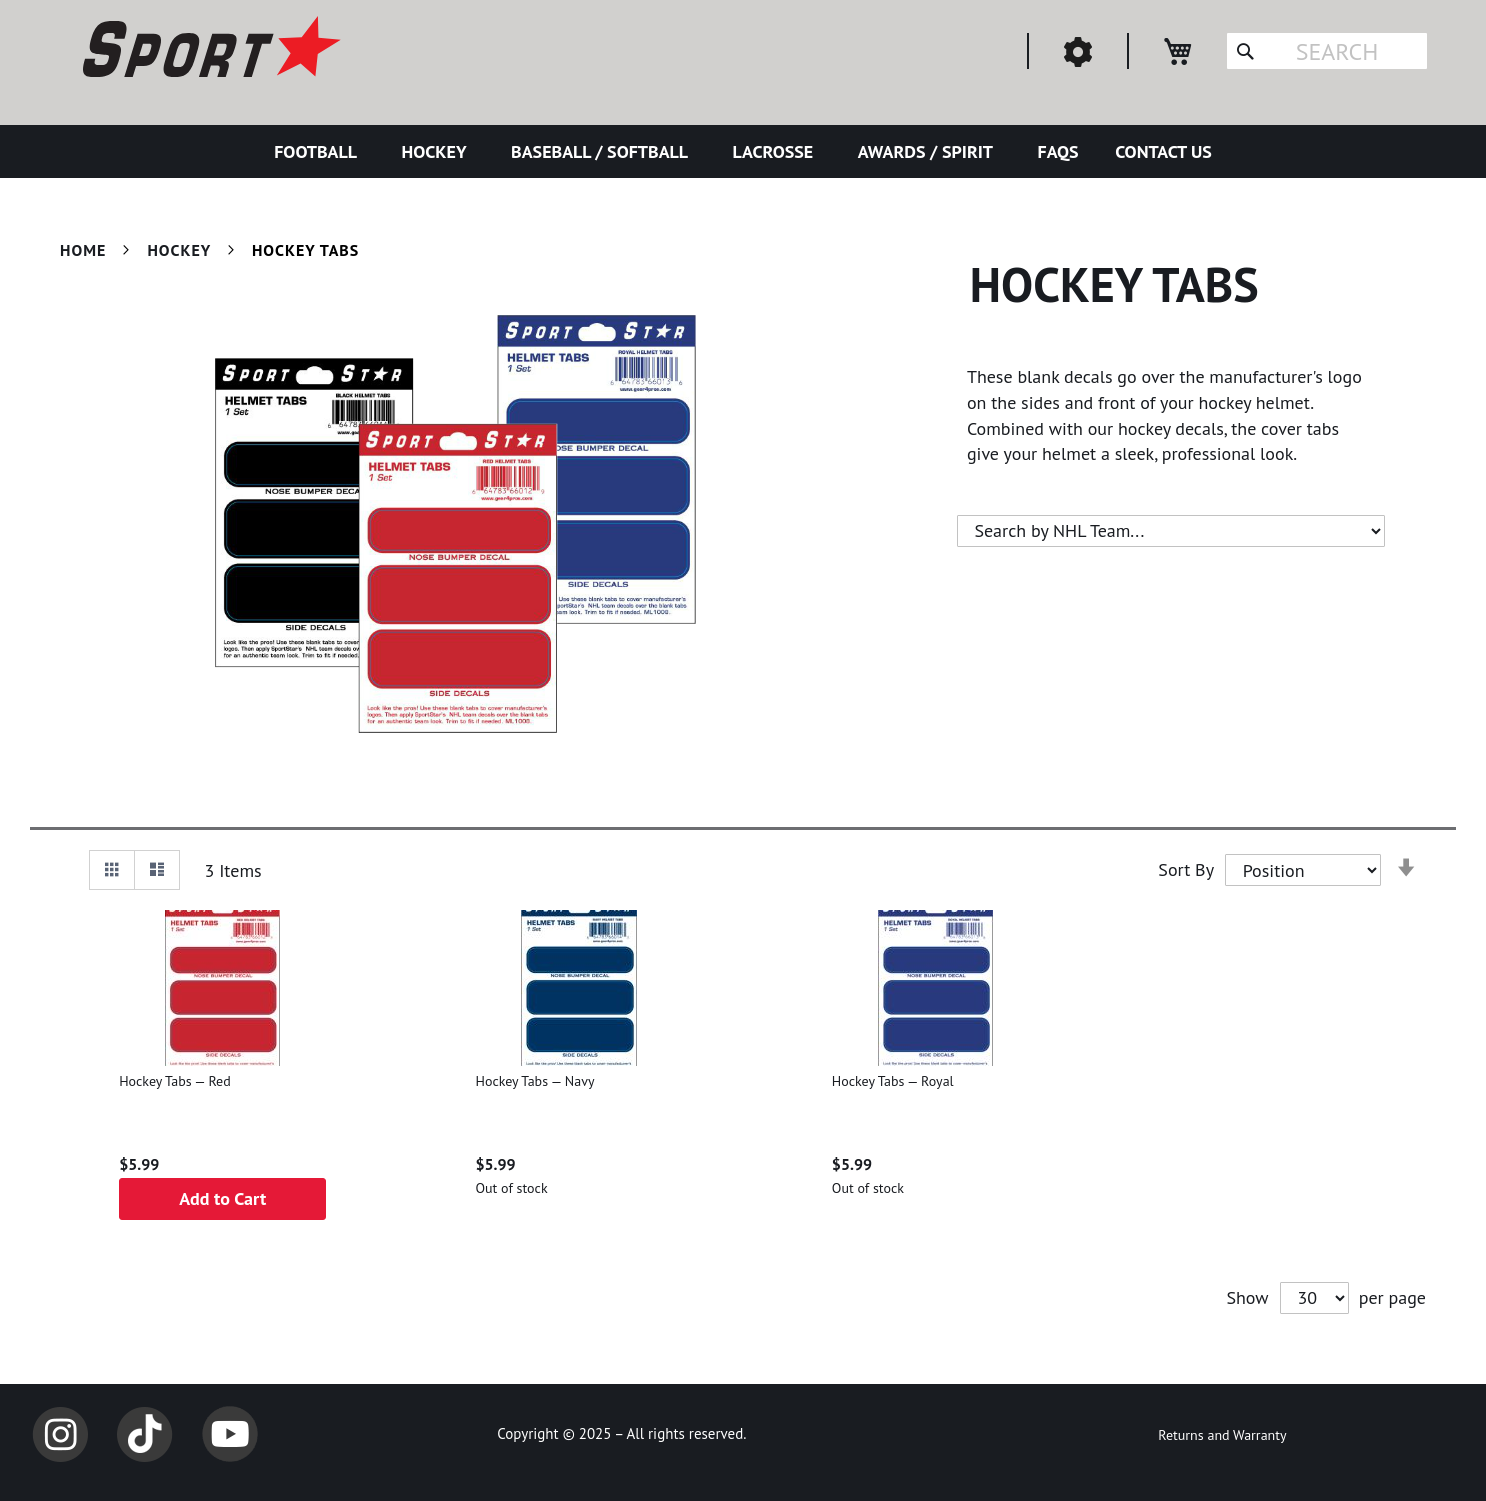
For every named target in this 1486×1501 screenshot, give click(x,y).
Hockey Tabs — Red (175, 1081)
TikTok (145, 1434)
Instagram (60, 1434)
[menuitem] (319, 151)
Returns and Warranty (1222, 1435)
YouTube (230, 1434)
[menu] (743, 151)
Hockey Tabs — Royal (893, 1081)
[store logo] (209, 50)
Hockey (181, 250)
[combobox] (1327, 51)
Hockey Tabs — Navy (534, 1081)
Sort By (1185, 870)
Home (85, 250)
